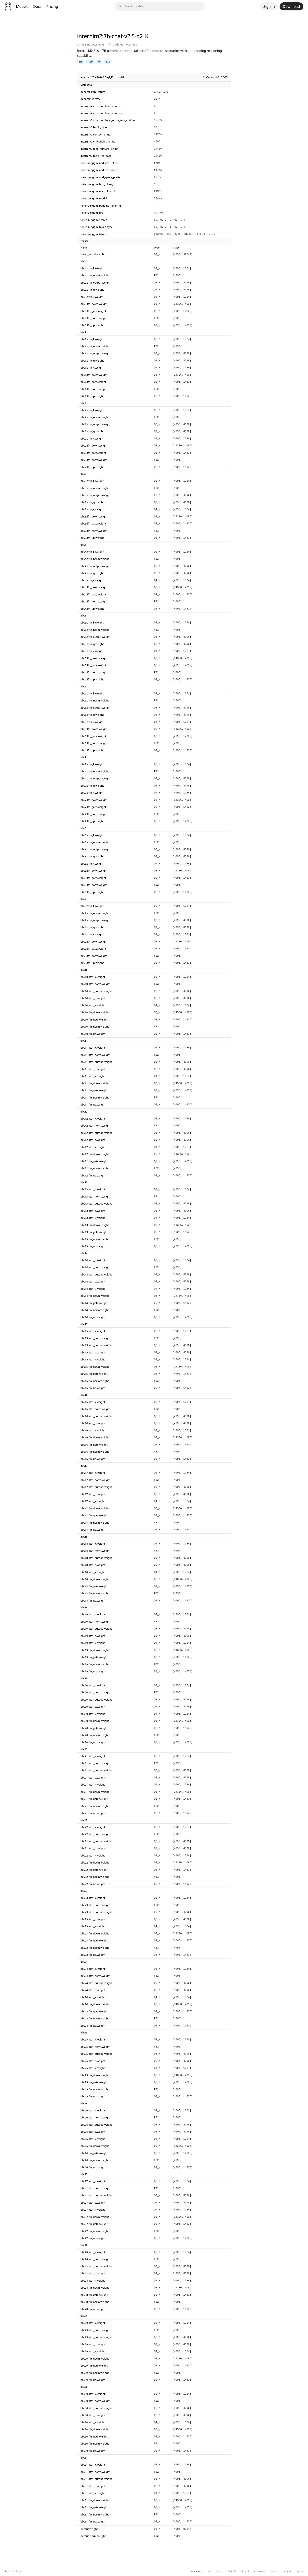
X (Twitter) (259, 2571)
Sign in (269, 6)
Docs (37, 6)
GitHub (232, 2571)
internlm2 (89, 36)
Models (22, 6)
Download (291, 6)
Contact (274, 2571)
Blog (210, 2571)
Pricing (52, 6)
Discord (244, 2571)
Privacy (287, 2571)
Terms (299, 2571)
